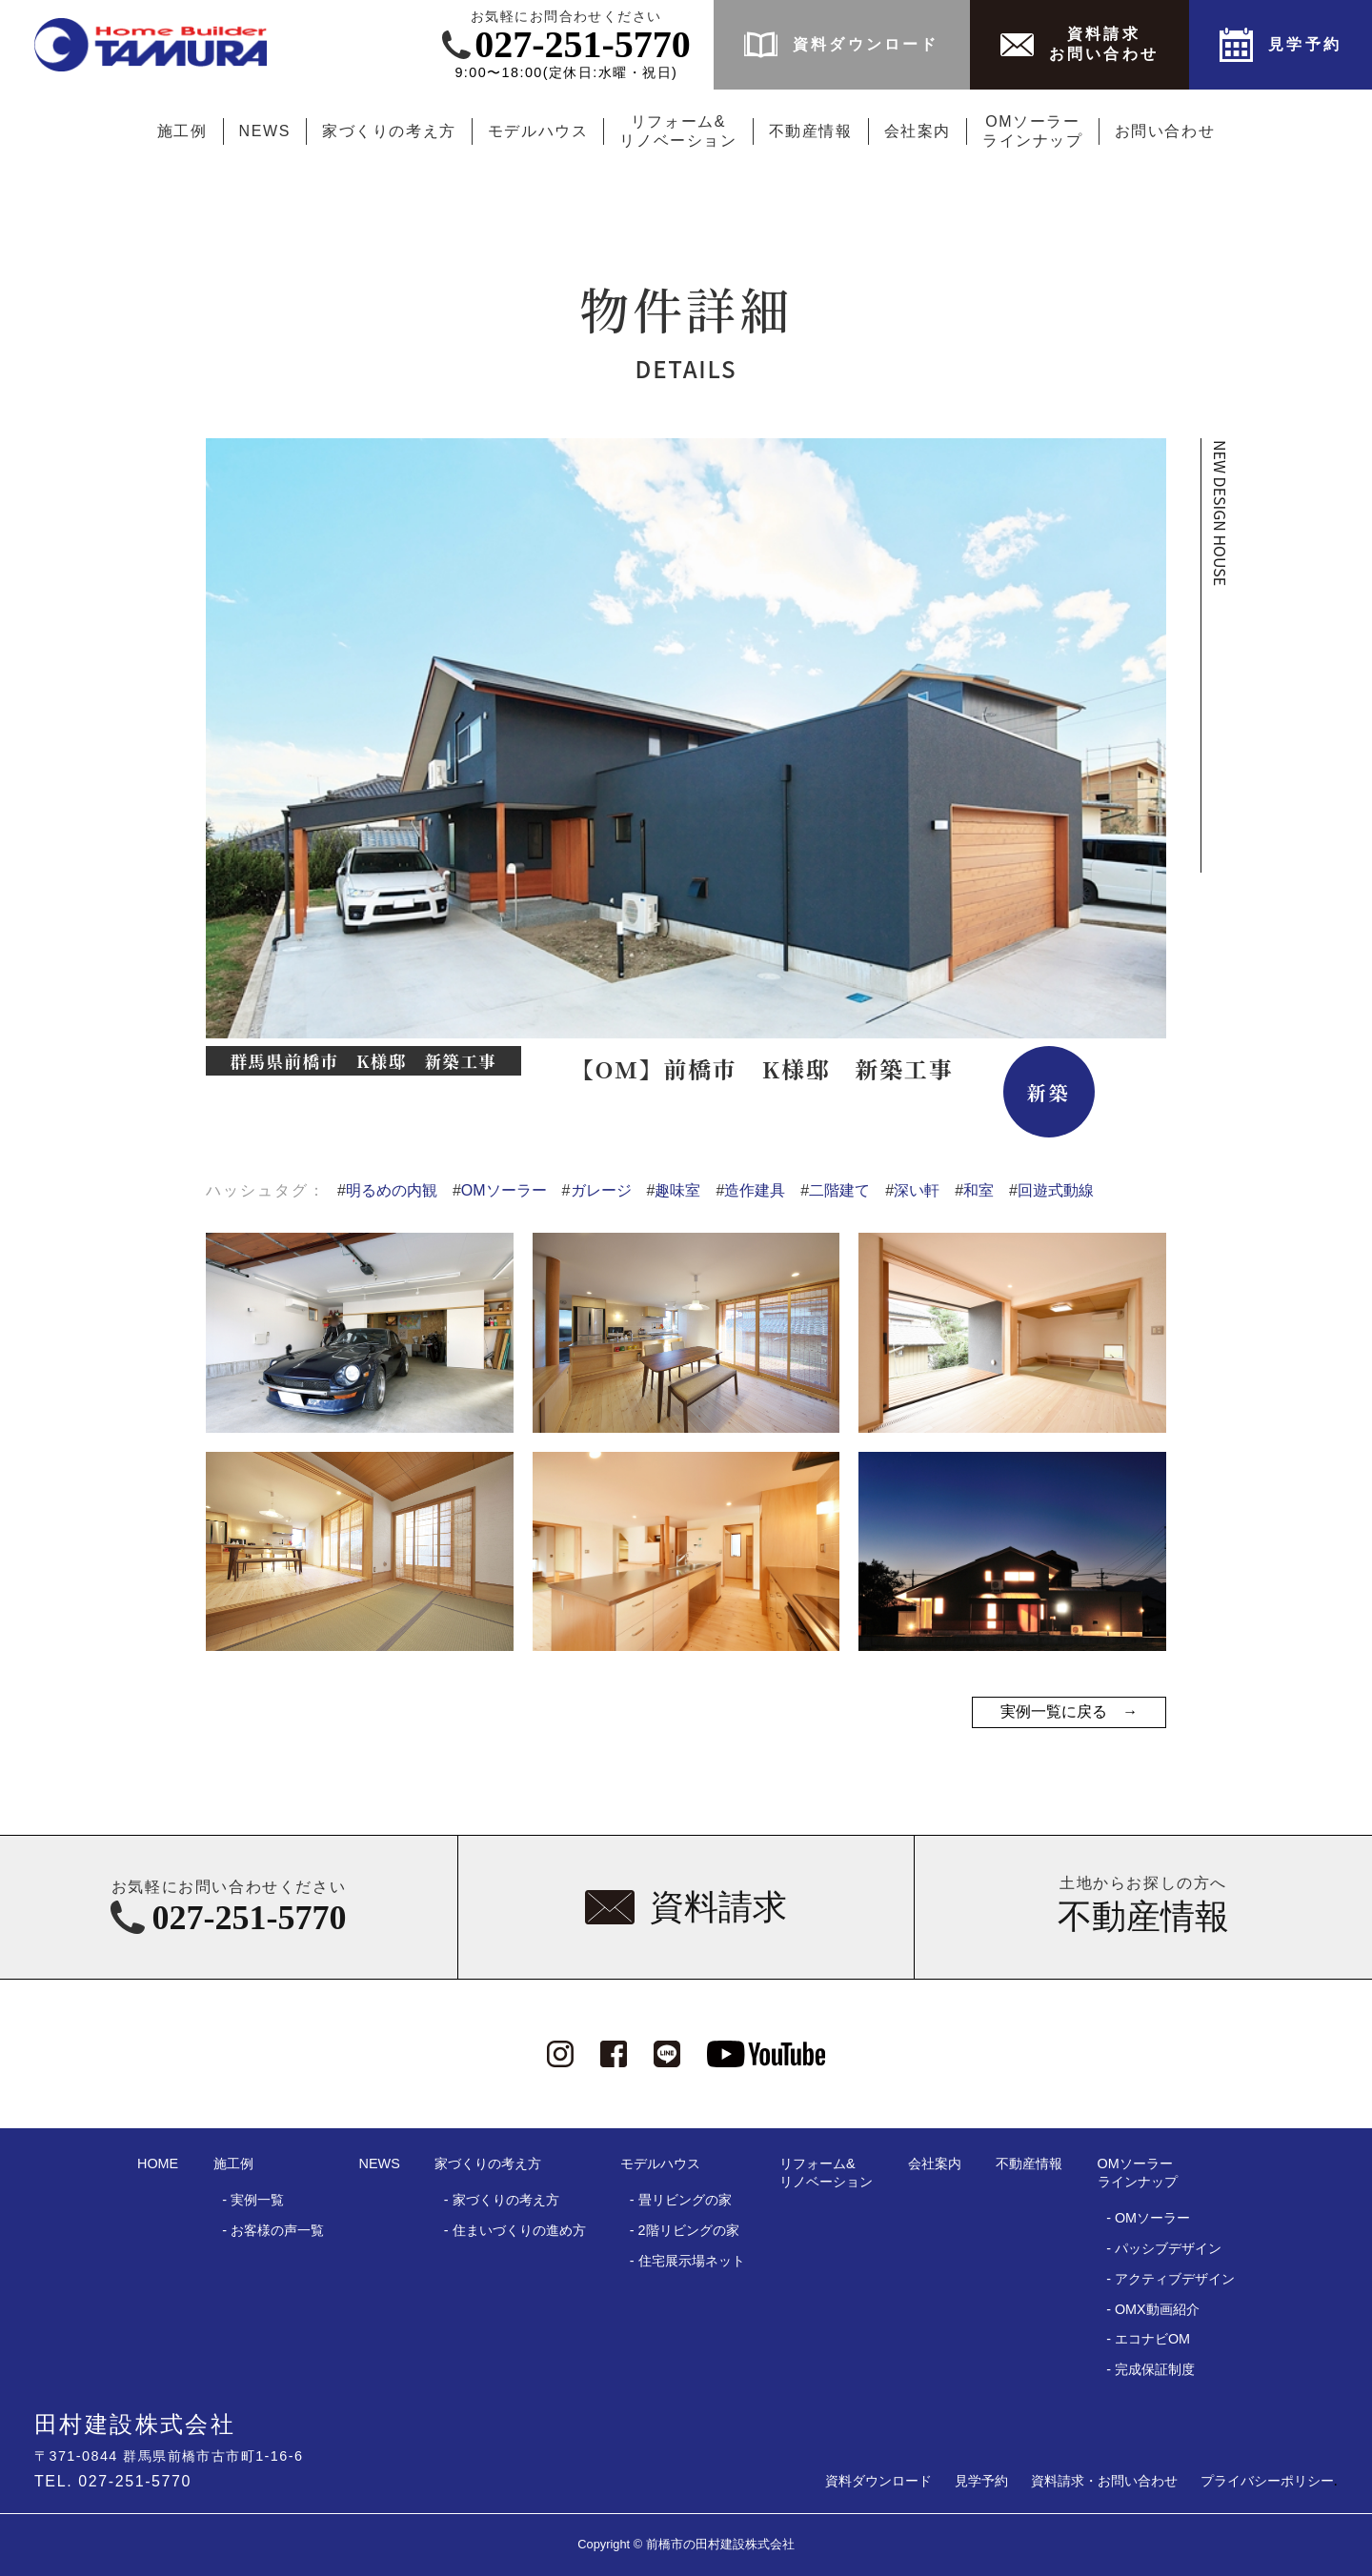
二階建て (835, 1190)
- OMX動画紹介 (1153, 2309)
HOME (157, 2163)
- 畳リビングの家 (681, 2199)
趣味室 (674, 1190)
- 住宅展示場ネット (687, 2260)
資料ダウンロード (878, 2480)
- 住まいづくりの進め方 (515, 2230)
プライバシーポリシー (1267, 2480)
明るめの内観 (387, 1190)
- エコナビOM (1148, 2338)
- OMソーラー (1148, 2217)
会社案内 (917, 131)
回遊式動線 (1051, 1190)
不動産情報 (811, 131)
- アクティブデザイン (1170, 2278)
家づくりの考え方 (389, 131)
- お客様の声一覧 (273, 2230)
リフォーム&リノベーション (677, 131)
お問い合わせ (1165, 131)
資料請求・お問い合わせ (1104, 2480)
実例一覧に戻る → (1069, 1711)
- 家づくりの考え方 (501, 2199)
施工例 (182, 131)
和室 (974, 1190)
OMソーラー (500, 1190)
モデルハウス (538, 131)
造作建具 (750, 1190)
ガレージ (597, 1190)
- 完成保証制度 (1150, 2369)
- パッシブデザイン (1163, 2248)
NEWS (265, 131)
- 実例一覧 (253, 2199)
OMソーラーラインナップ (1032, 131)
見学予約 (981, 2480)
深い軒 (912, 1190)
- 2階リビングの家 (684, 2230)
